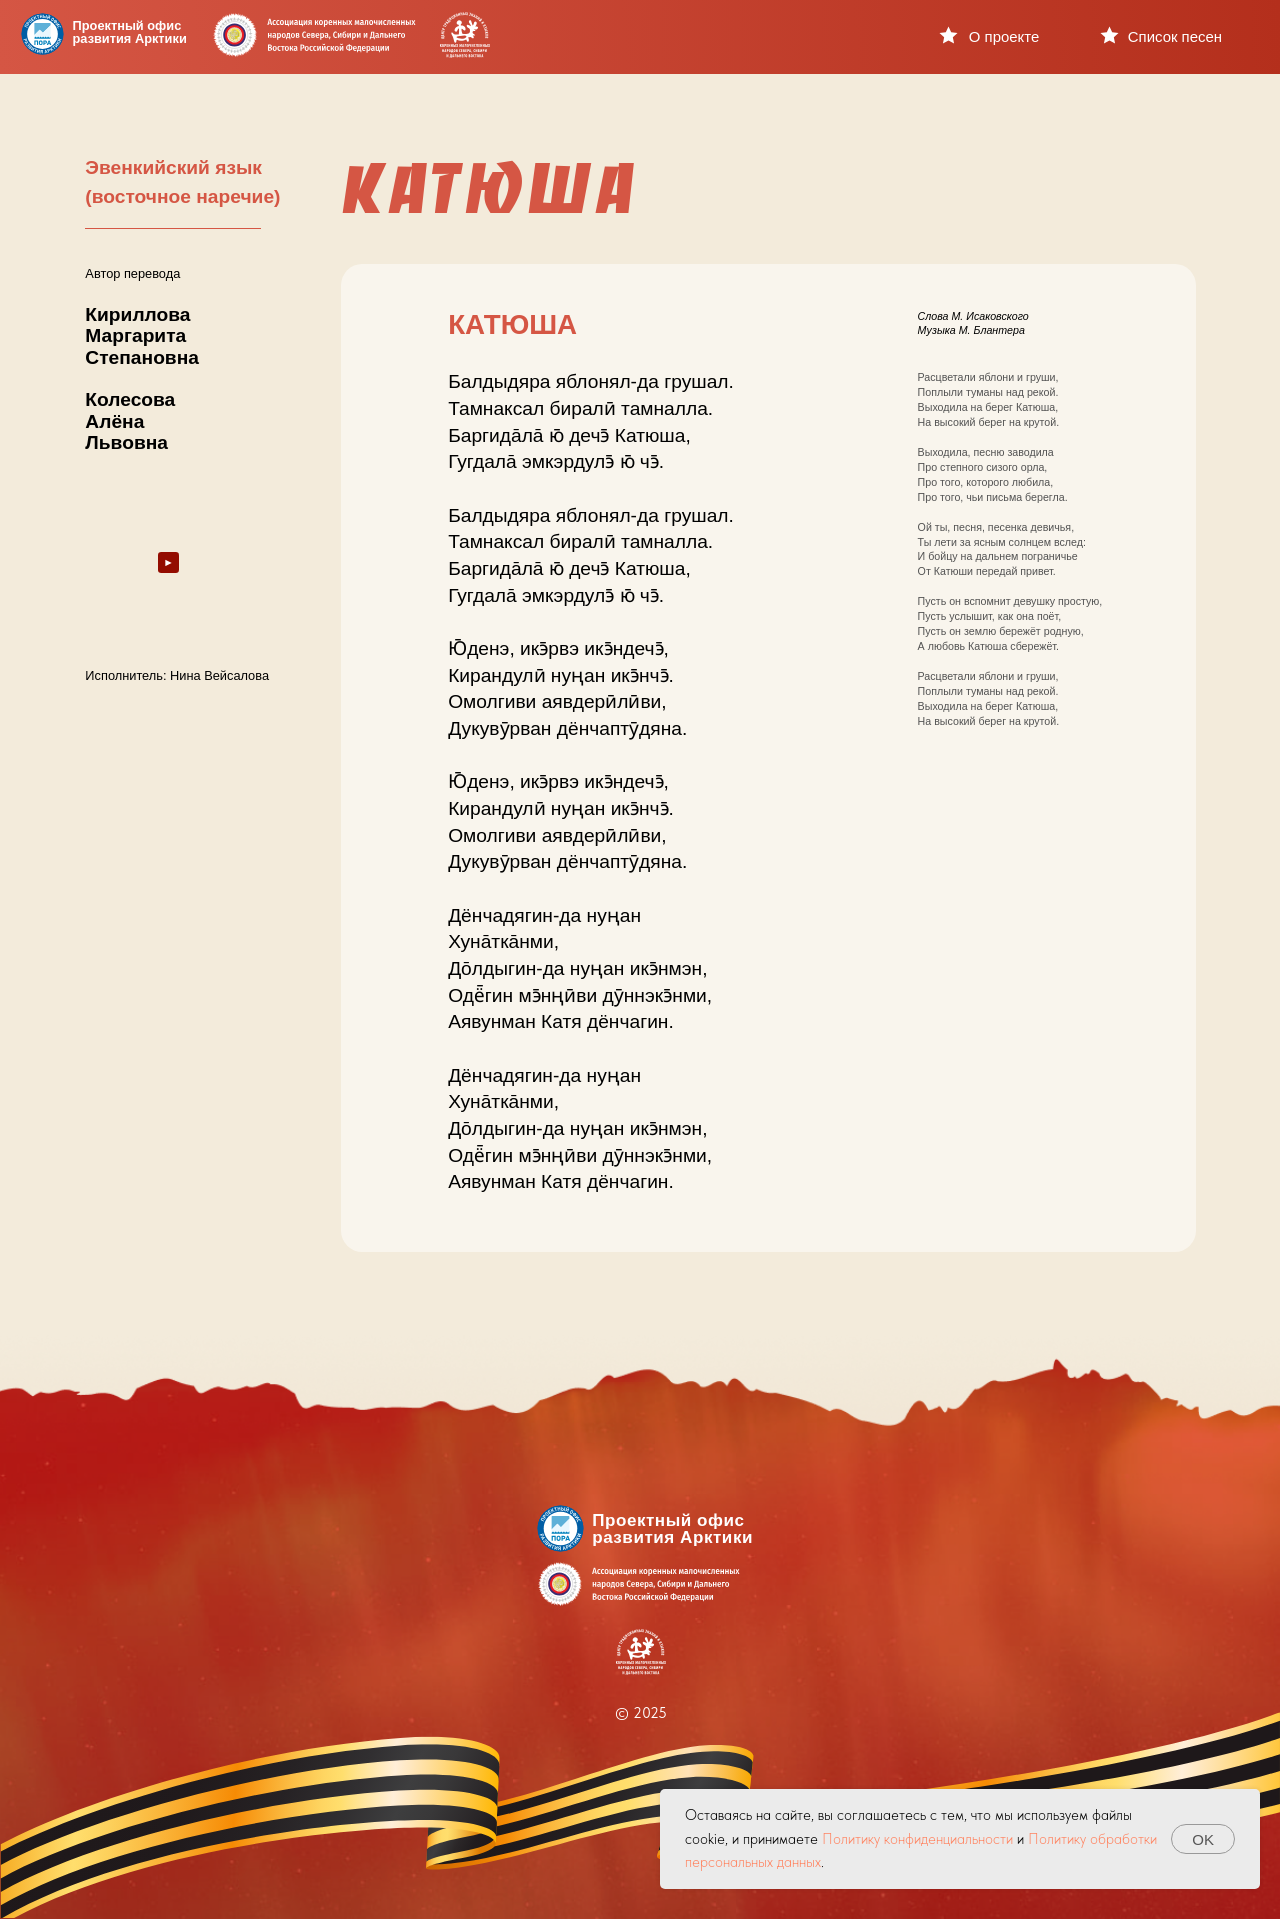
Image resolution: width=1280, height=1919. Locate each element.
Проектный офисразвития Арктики (130, 32)
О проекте (1004, 36)
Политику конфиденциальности (917, 1839)
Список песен (1175, 36)
